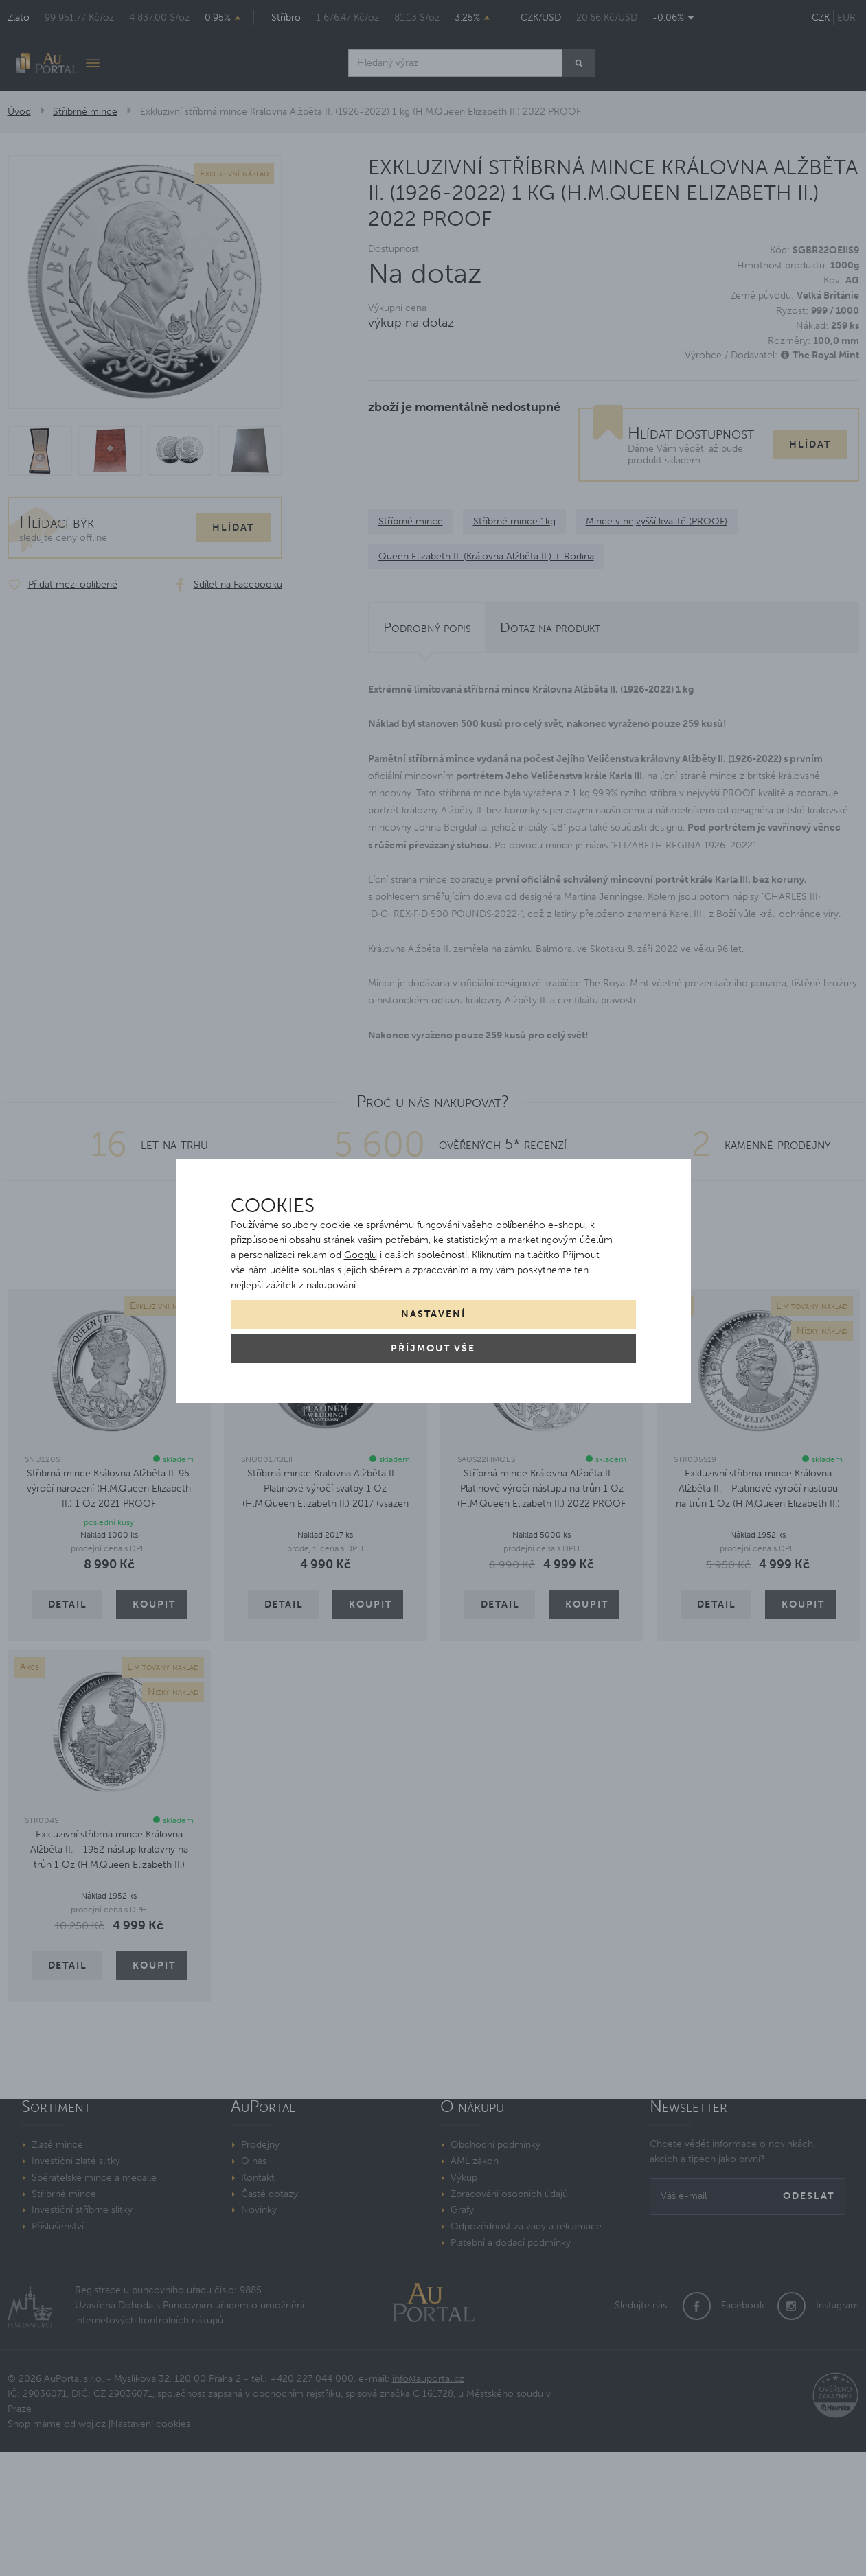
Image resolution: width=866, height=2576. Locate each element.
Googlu (360, 1255)
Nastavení (433, 1314)
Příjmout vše (433, 1348)
